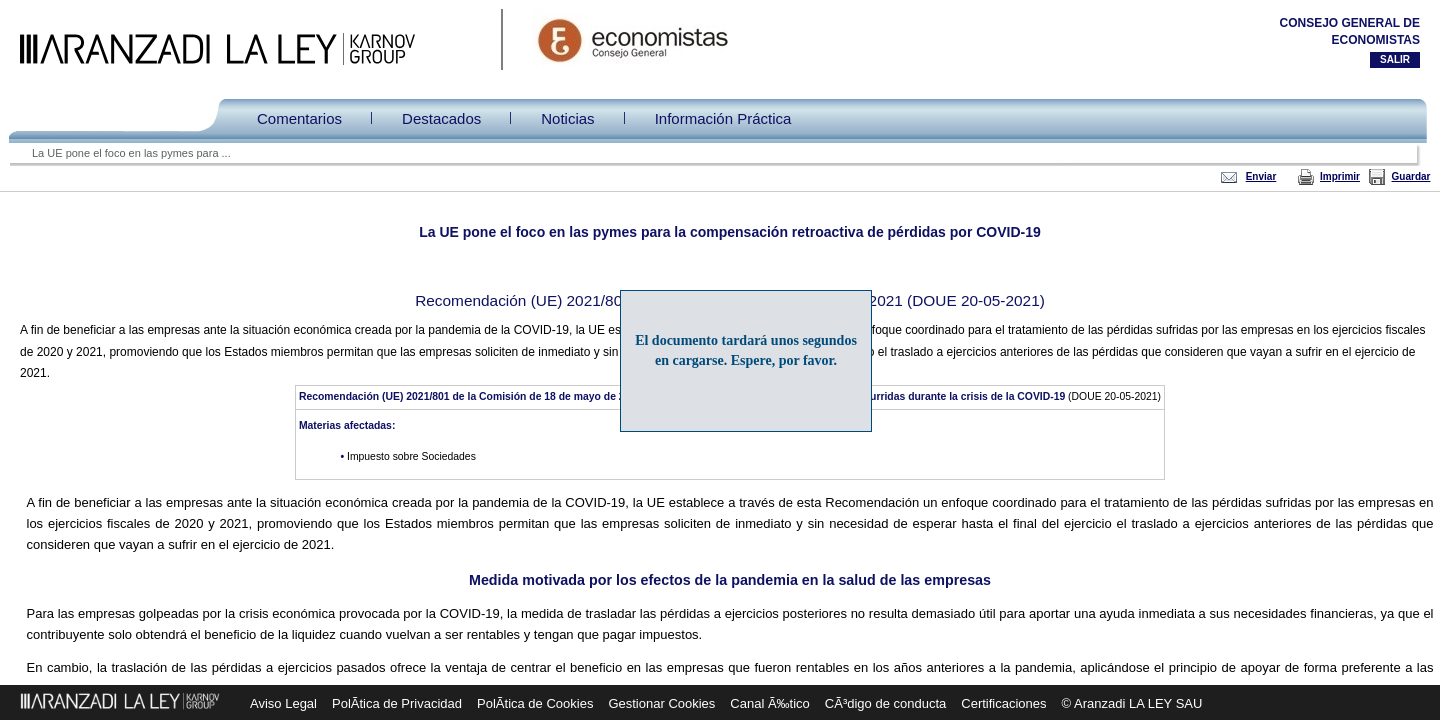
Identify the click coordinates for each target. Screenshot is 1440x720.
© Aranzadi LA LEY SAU (1132, 703)
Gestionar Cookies (661, 703)
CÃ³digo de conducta (885, 703)
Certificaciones (1003, 703)
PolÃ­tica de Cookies (535, 703)
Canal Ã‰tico (769, 703)
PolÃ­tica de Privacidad (397, 703)
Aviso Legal (283, 703)
